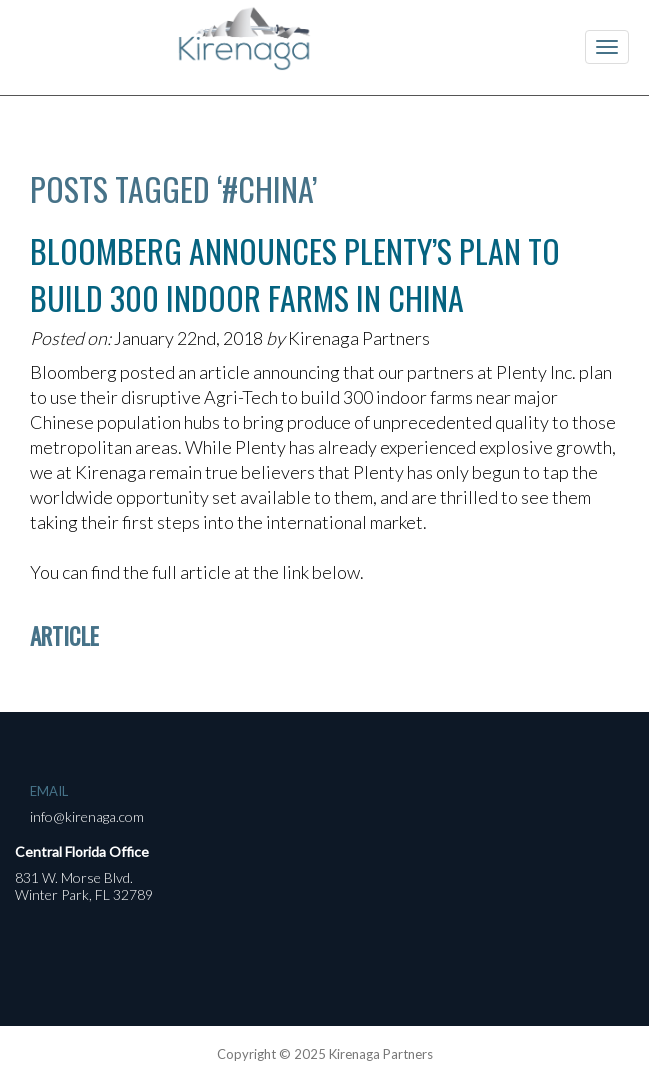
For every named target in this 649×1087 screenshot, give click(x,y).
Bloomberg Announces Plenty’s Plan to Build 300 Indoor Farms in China (295, 274)
